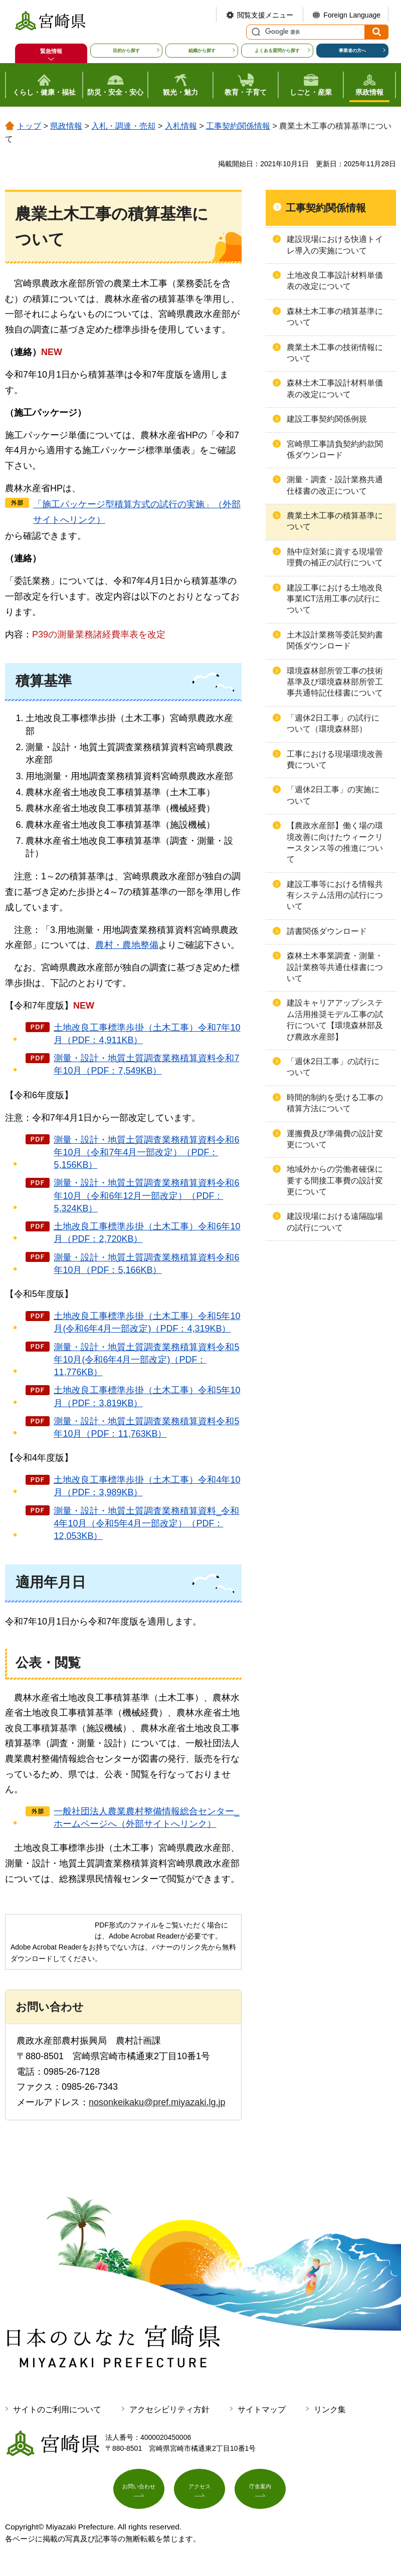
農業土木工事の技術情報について (335, 353)
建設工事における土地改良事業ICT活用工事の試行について (335, 598)
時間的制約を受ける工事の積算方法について (335, 1103)
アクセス (199, 2492)
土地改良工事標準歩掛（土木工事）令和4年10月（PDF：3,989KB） (147, 1486)
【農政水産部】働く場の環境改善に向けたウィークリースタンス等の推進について (335, 842)
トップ (29, 126)
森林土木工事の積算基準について (335, 317)
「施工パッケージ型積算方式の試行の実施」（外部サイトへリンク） (137, 512)
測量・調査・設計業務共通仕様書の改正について (335, 485)
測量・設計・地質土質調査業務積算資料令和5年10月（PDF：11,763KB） (146, 1427)
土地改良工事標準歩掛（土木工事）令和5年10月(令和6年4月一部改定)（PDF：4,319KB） (147, 1322)
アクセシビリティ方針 (169, 2409)
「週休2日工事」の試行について (333, 1067)
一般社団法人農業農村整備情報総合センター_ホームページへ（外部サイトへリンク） (146, 1817)
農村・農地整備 (126, 945)
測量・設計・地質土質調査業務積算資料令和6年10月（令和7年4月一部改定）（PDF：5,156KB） (146, 1152)
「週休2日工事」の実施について (333, 795)
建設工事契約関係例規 (327, 419)
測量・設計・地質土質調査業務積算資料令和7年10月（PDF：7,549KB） (146, 1064)
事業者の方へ (352, 50)
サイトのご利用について (57, 2409)
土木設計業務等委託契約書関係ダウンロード (335, 640)
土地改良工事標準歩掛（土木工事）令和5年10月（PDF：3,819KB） (147, 1396)
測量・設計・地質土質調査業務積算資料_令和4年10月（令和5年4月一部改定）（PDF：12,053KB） (146, 1523)
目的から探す (126, 50)
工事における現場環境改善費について (335, 759)
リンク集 (330, 2409)
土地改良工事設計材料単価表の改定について (335, 280)
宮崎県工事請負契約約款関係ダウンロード (335, 449)
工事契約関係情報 (238, 126)
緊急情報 (51, 51)
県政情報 (66, 126)
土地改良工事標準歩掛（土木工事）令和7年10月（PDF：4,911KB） (147, 1034)
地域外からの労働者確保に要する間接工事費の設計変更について (335, 1180)
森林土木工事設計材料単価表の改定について (335, 388)
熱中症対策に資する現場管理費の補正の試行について (335, 557)
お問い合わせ (139, 2492)
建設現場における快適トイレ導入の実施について (335, 244)
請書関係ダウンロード (327, 931)
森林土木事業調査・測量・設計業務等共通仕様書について (335, 967)
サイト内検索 (254, 32)
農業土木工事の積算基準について (335, 521)
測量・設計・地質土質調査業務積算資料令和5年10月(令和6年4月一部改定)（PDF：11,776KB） (146, 1359)
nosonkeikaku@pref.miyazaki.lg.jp (157, 2102)
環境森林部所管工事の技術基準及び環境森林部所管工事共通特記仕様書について (335, 682)
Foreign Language (351, 15)
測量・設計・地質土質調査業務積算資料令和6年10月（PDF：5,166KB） (146, 1263)
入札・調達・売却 (123, 126)
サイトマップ (262, 2409)
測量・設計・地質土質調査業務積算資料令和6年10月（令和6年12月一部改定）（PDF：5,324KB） (146, 1195)
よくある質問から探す (277, 50)
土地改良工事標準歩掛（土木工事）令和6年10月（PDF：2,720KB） (147, 1232)
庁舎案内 (260, 2492)
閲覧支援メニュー (265, 15)
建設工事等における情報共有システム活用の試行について (335, 895)
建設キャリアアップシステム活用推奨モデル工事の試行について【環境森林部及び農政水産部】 (335, 1020)
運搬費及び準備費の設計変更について (335, 1139)
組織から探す (202, 50)
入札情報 (181, 126)
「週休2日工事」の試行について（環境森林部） (333, 723)
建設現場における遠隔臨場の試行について (335, 1221)
